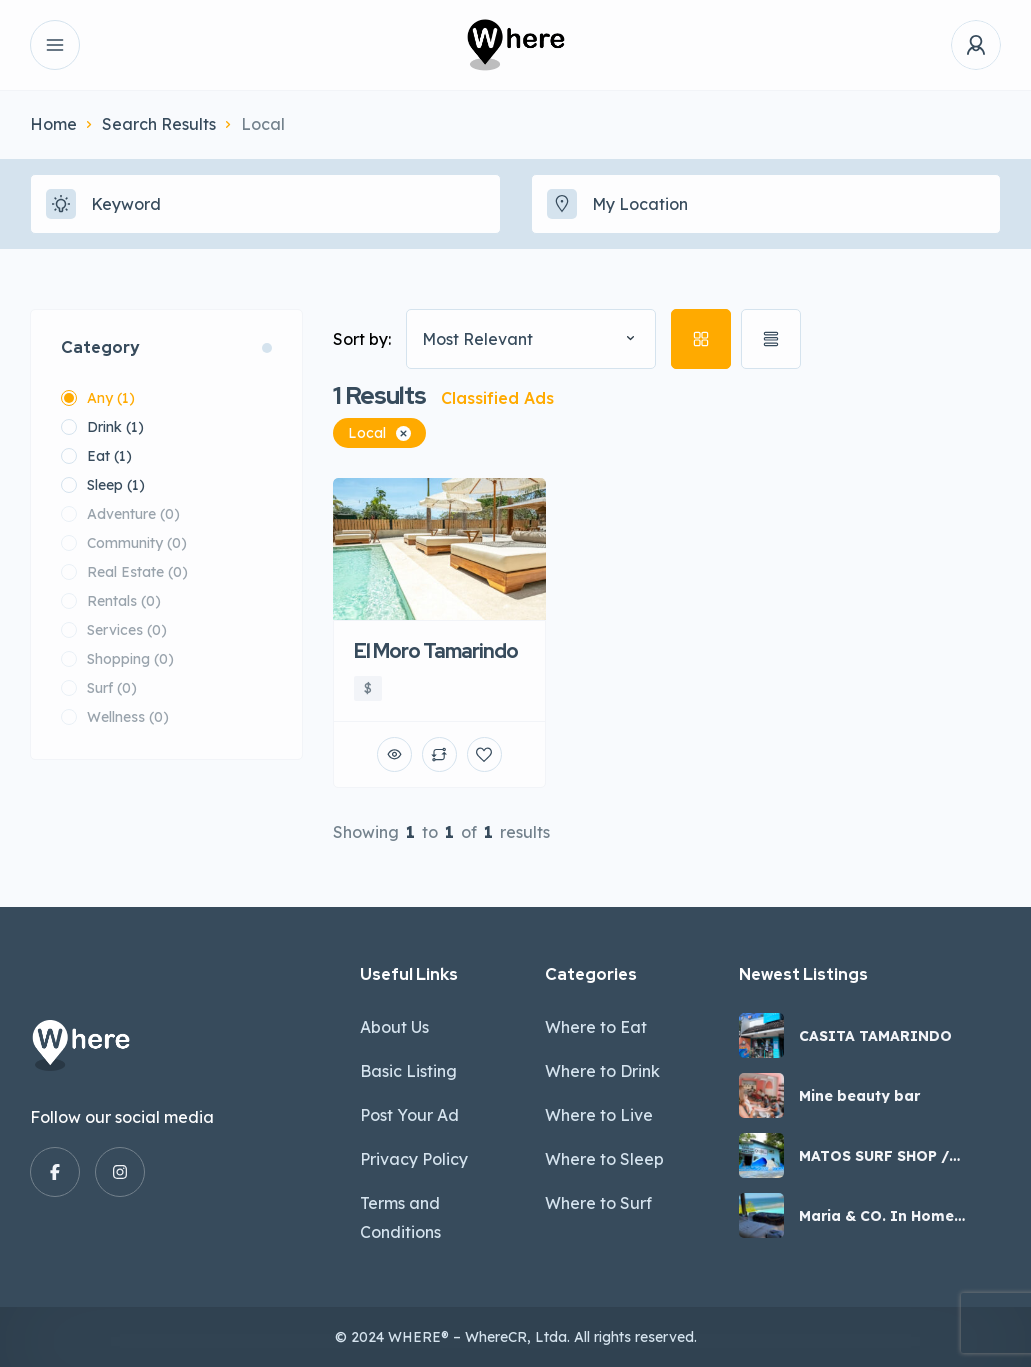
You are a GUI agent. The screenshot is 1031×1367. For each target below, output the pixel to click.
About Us (394, 1027)
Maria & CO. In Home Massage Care (876, 1216)
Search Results (159, 124)
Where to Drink (602, 1071)
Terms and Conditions (400, 1217)
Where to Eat (596, 1027)
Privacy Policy (414, 1159)
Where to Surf (598, 1203)
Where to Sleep (604, 1159)
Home (53, 124)
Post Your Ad (409, 1115)
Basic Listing (408, 1071)
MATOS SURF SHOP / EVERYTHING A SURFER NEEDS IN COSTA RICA (885, 1156)
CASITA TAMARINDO (875, 1036)
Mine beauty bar (859, 1096)
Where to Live (599, 1115)
